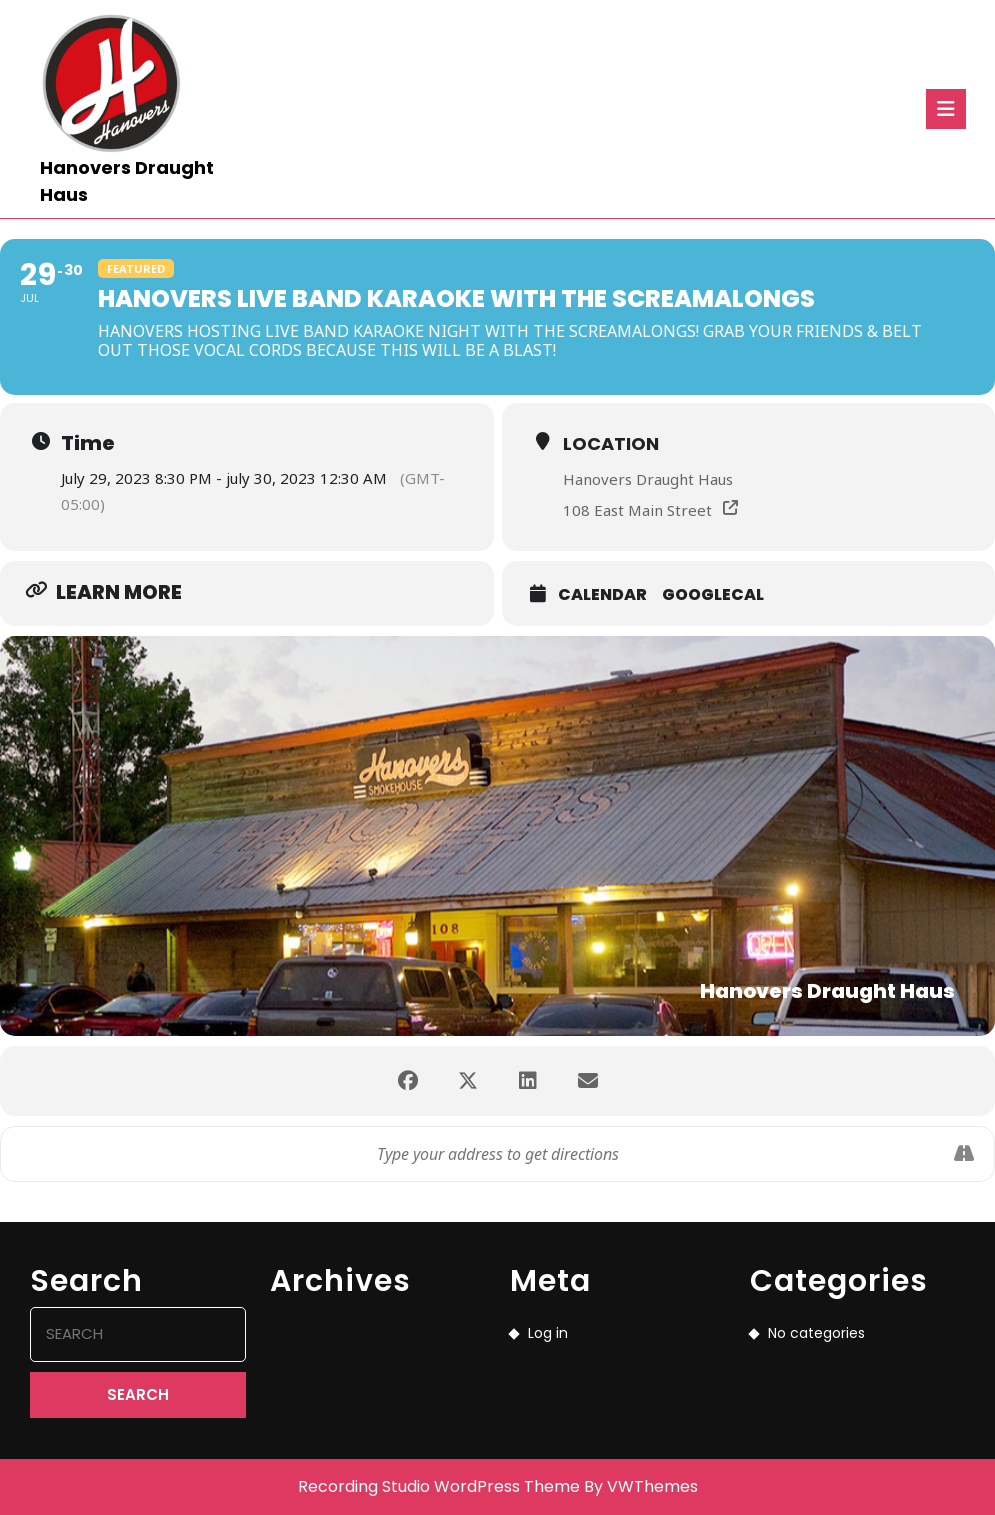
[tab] (946, 109)
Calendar (602, 594)
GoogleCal (713, 594)
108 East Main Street (637, 510)
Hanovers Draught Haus (648, 479)
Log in (548, 1333)
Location (611, 443)
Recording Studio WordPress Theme (439, 1486)
